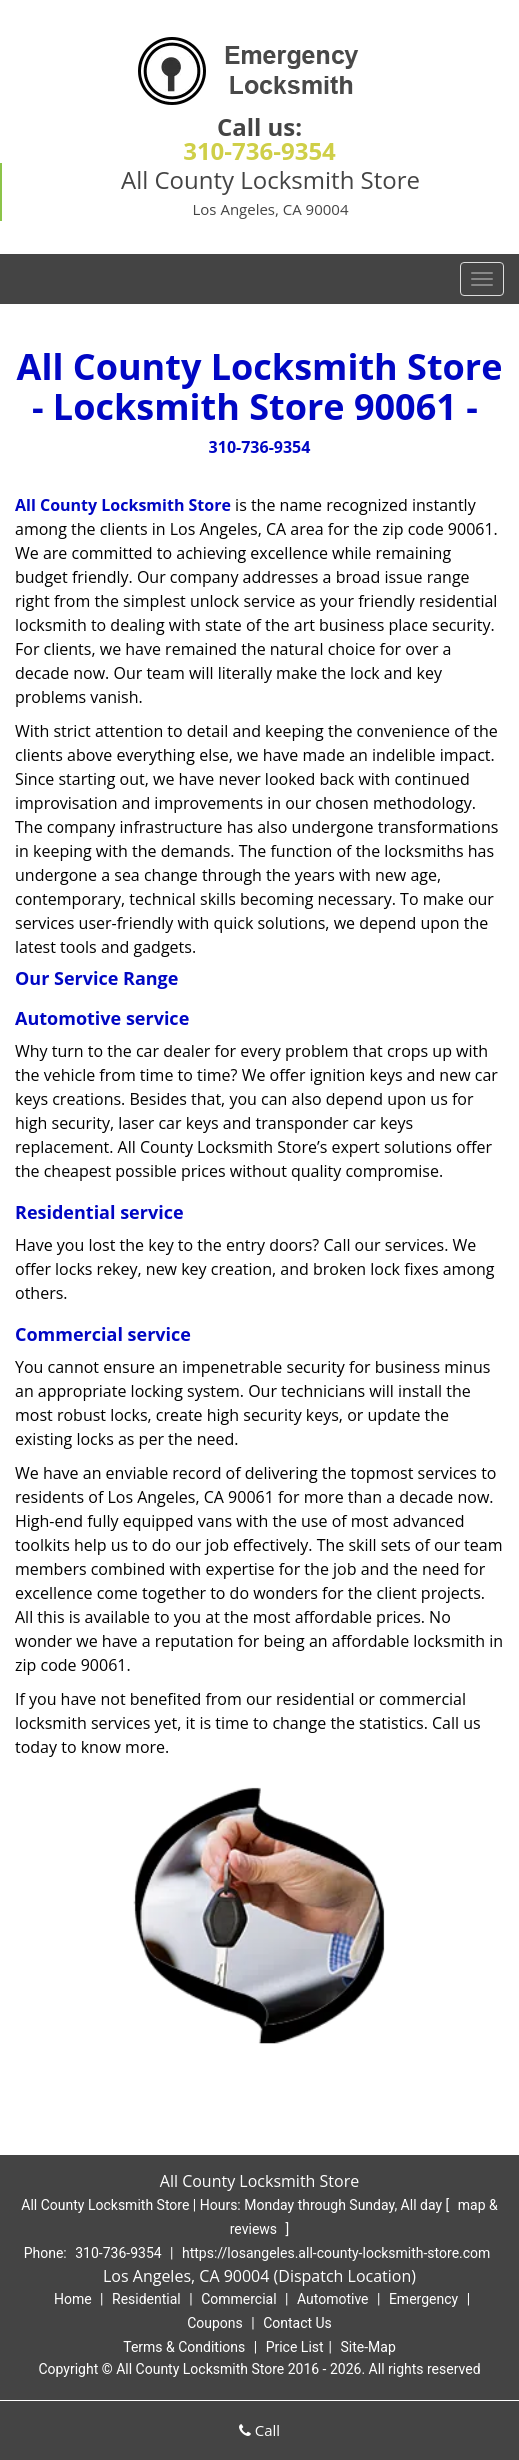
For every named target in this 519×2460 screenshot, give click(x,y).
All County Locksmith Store (123, 505)
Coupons (215, 2323)
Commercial (238, 2299)
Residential (146, 2299)
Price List (295, 2347)
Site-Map (368, 2347)
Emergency (423, 2299)
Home (73, 2299)
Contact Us (297, 2323)
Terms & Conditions (184, 2347)
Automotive (333, 2299)
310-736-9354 (259, 150)
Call (259, 2430)
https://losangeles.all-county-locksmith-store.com (336, 2253)
